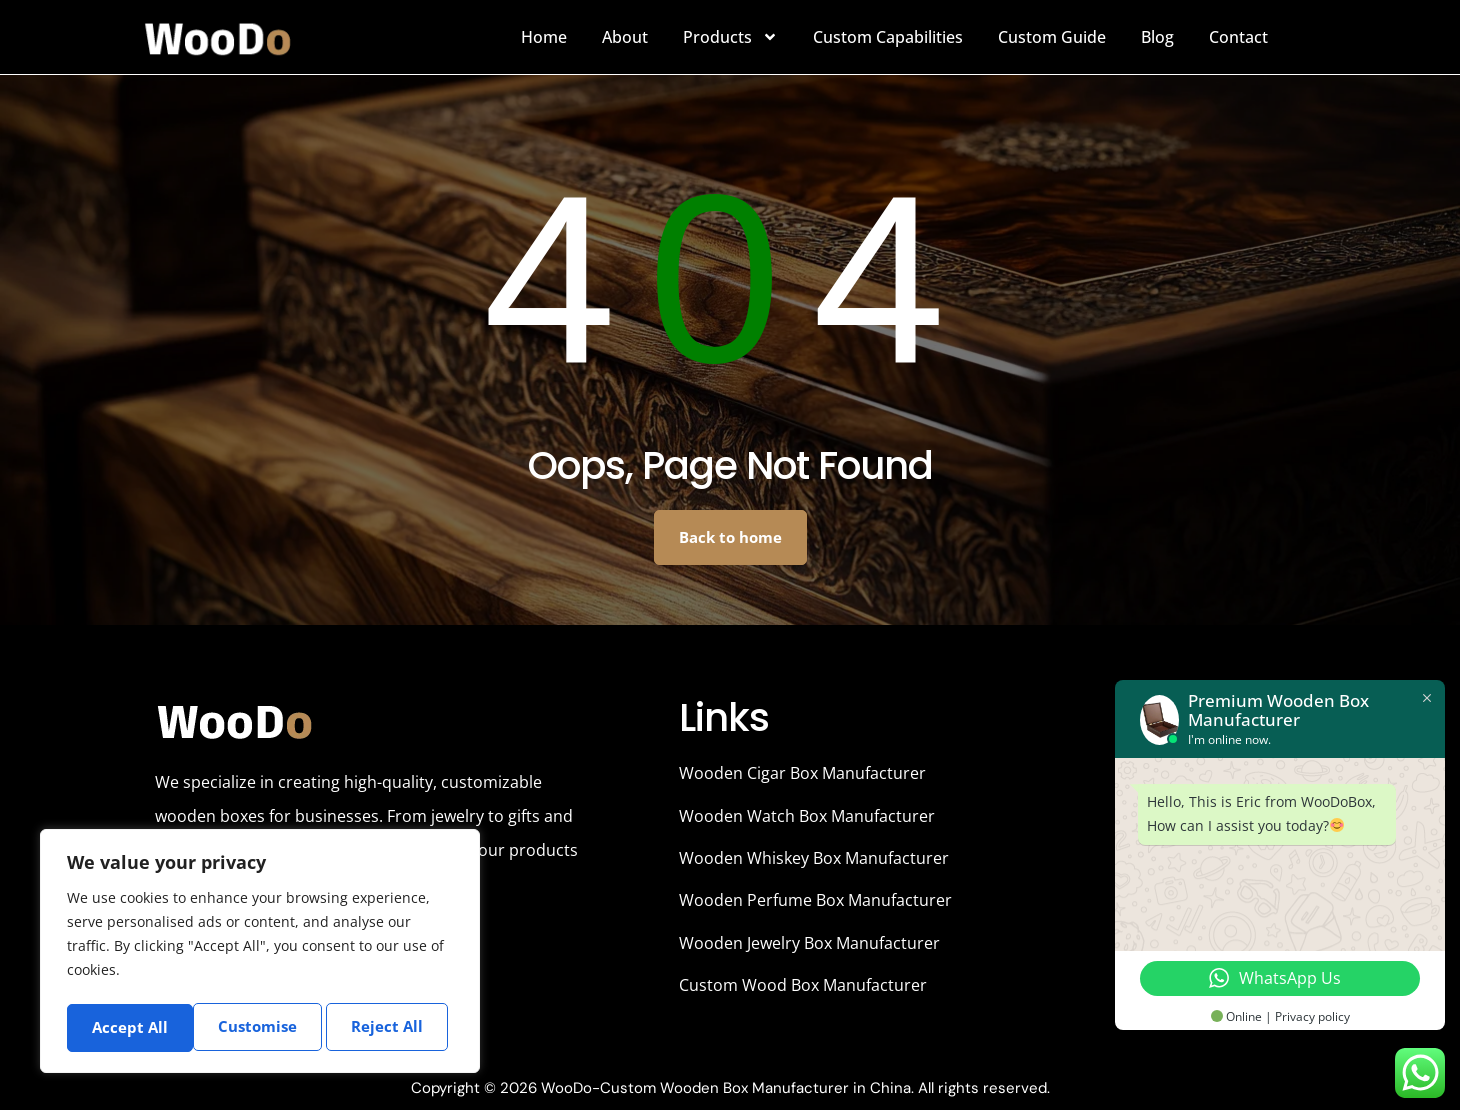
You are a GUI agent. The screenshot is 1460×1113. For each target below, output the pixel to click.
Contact (1238, 37)
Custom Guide (1052, 37)
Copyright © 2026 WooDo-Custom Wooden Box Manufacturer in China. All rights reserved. (730, 1091)
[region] (260, 953)
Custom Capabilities (888, 37)
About (625, 37)
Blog (1157, 37)
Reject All (263, 1027)
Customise (131, 1027)
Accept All (392, 1027)
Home (544, 37)
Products (730, 37)
